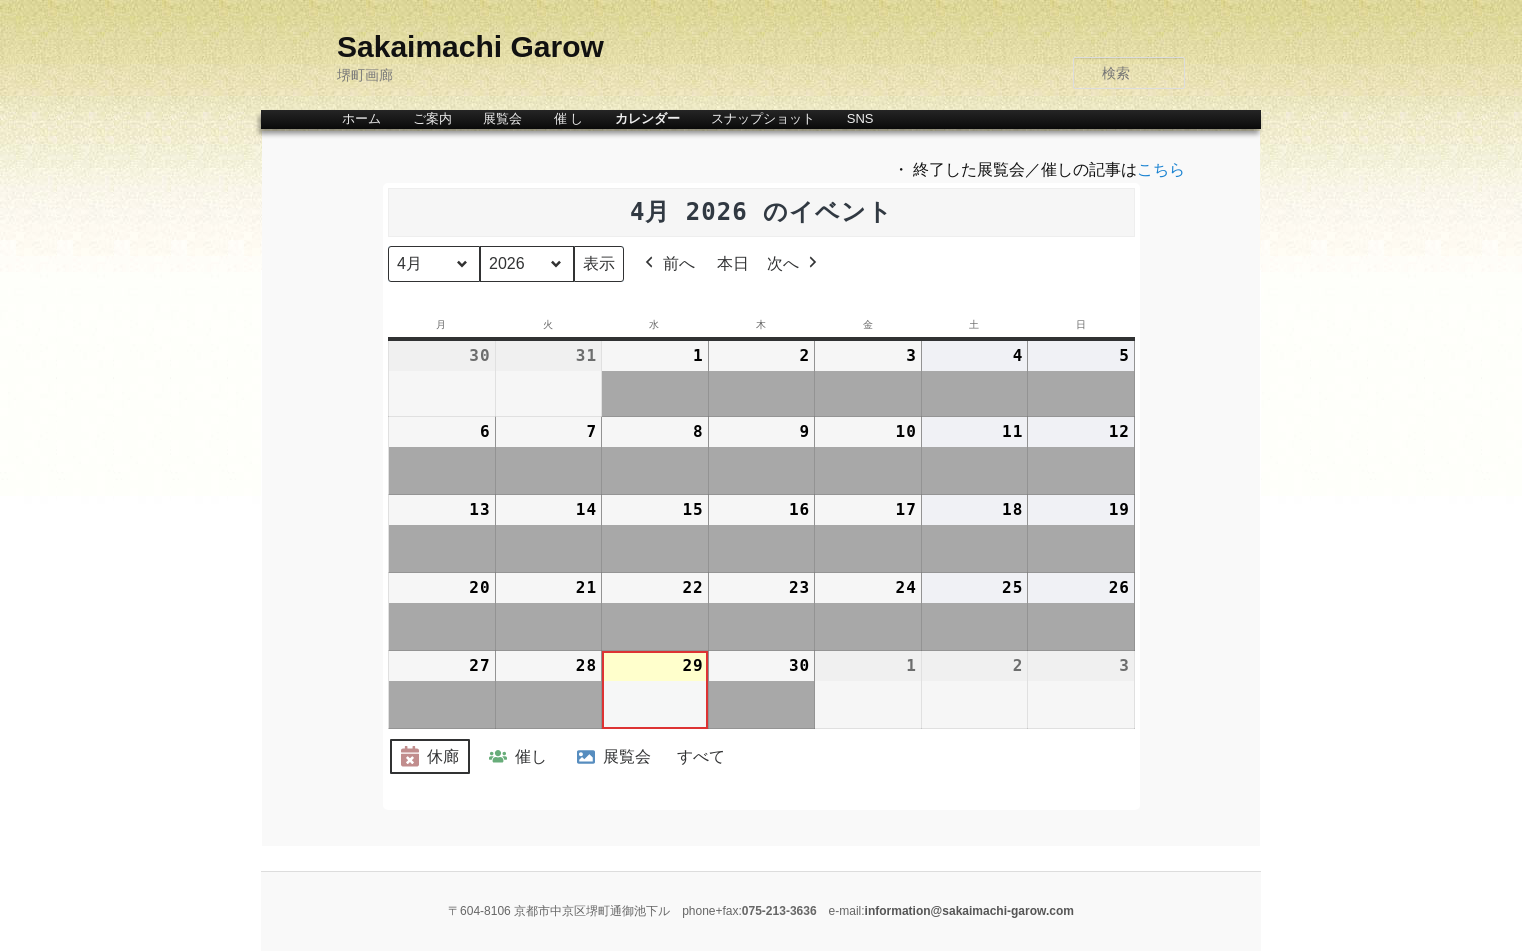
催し (516, 757)
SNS (860, 118)
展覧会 (502, 118)
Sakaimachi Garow (470, 46)
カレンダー (647, 118)
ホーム (361, 118)
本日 (733, 263)
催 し (569, 118)
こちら (1161, 169)
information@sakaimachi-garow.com (969, 911)
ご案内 (432, 118)
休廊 (428, 757)
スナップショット (763, 118)
